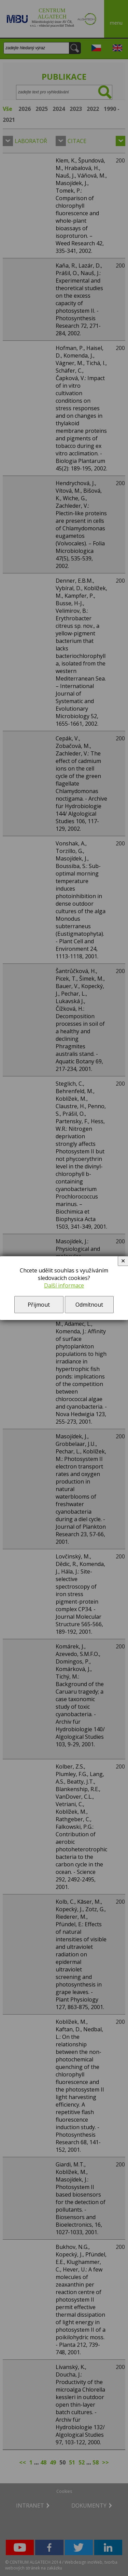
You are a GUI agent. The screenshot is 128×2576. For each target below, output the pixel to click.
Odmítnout (89, 1304)
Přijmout (39, 1304)
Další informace (64, 1285)
